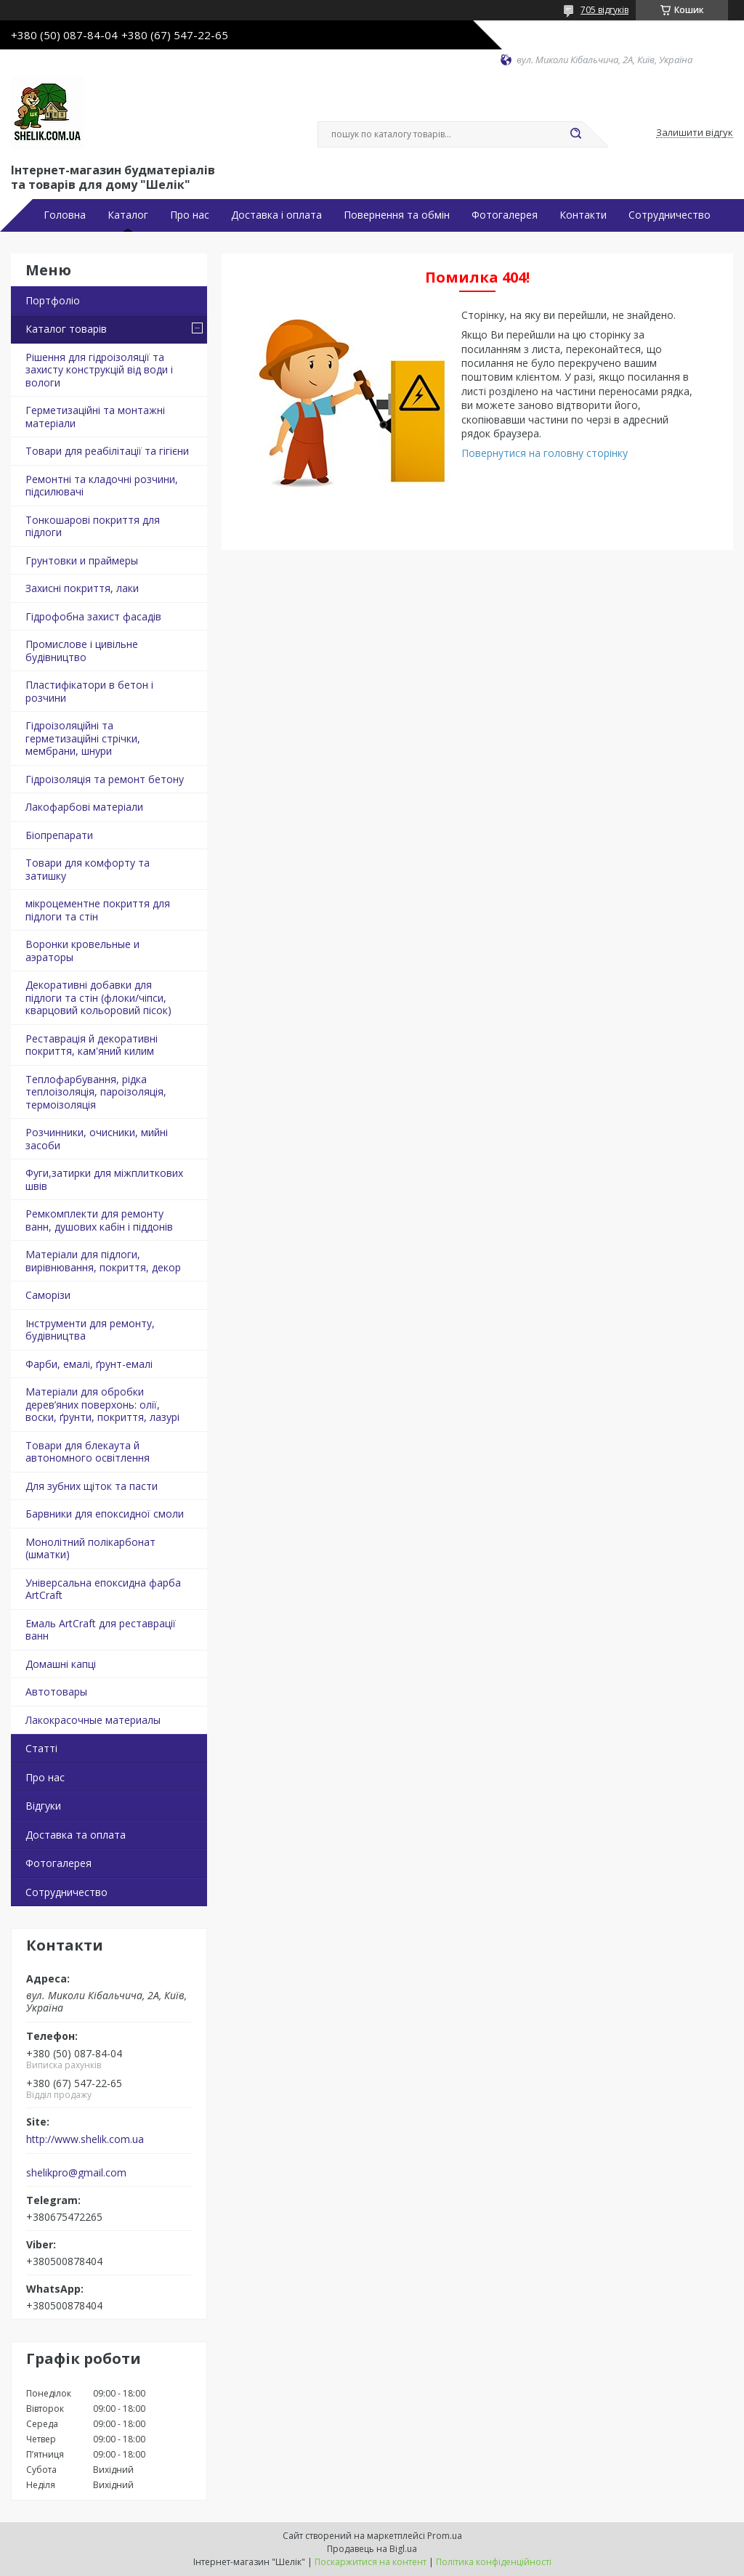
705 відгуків (604, 10)
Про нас (189, 215)
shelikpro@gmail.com (76, 2172)
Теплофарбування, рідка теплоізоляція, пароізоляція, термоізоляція (95, 1091)
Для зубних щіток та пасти (91, 1486)
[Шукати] (575, 134)
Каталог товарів (66, 329)
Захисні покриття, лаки (82, 588)
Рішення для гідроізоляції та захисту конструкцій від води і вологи (99, 369)
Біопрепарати (59, 835)
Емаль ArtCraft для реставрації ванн (100, 1629)
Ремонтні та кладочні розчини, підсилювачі (101, 485)
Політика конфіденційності (493, 2562)
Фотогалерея (505, 215)
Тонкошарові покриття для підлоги (92, 526)
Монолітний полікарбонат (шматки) (90, 1548)
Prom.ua (444, 2536)
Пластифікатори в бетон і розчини (89, 691)
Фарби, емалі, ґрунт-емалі (89, 1364)
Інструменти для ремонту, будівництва (90, 1329)
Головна (65, 215)
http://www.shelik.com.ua (85, 2139)
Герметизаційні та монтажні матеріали (95, 416)
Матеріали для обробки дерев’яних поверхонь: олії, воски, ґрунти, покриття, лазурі (102, 1404)
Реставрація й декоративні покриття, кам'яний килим (91, 1045)
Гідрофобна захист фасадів (93, 616)
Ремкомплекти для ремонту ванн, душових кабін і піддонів (99, 1220)
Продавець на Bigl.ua (372, 2549)
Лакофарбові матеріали (84, 807)
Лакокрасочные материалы (93, 1720)
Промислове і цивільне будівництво (81, 650)
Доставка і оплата (276, 215)
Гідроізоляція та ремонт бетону (104, 779)
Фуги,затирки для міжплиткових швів (104, 1179)
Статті (41, 1748)
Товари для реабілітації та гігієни (107, 451)
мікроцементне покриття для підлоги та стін (97, 909)
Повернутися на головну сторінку (544, 453)
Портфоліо (52, 300)
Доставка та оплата (75, 1835)
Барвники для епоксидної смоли (104, 1513)
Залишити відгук (694, 133)
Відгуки (43, 1805)
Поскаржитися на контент (370, 2562)
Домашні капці (60, 1664)
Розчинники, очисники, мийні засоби (96, 1138)
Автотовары (56, 1691)
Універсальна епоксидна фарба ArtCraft (103, 1589)
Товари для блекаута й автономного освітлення (87, 1451)
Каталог (128, 215)
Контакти (583, 215)
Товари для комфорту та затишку (87, 869)
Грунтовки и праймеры (81, 560)
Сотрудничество (669, 215)
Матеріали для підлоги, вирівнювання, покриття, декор (103, 1260)
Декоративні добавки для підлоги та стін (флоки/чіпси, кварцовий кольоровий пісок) (98, 997)
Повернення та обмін (397, 215)
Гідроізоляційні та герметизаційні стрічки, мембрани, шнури (82, 738)
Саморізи (47, 1295)
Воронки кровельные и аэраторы (82, 950)
